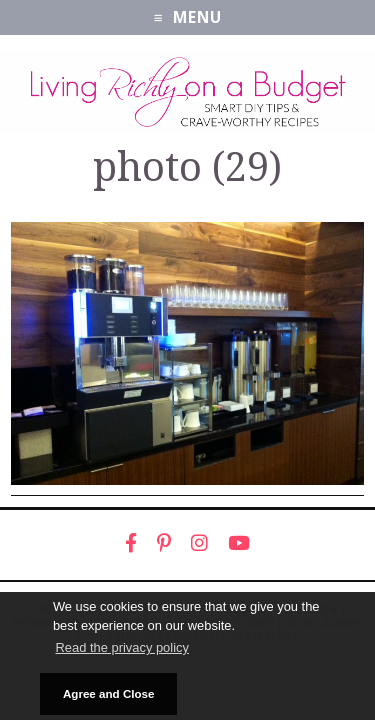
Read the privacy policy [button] (121, 647)
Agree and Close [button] (109, 693)
